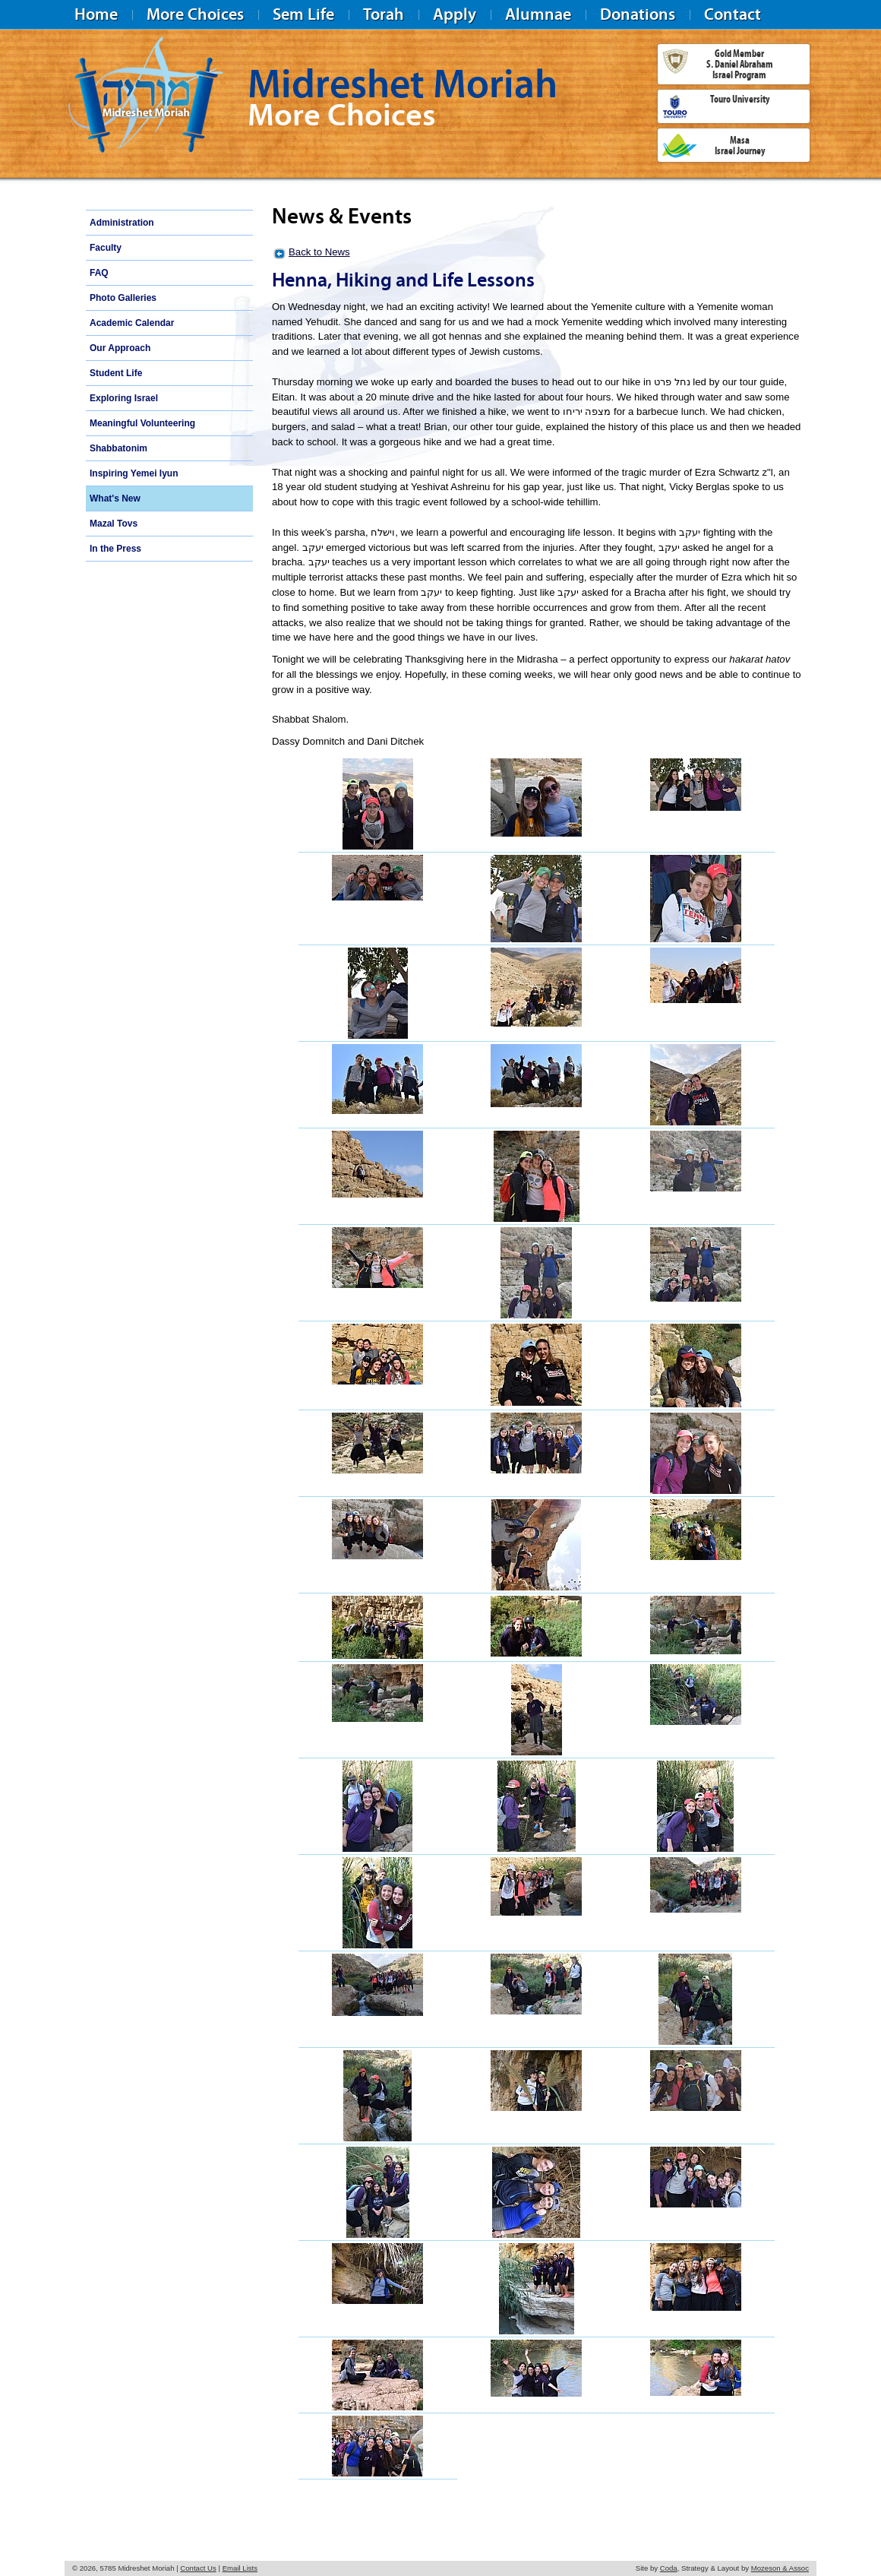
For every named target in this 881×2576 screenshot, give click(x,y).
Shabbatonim (118, 448)
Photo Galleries (123, 298)
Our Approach (120, 348)
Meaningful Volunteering (142, 423)
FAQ (99, 272)
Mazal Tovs (113, 523)
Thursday (293, 382)
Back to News (319, 252)
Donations (637, 14)
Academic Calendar (132, 323)
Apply (454, 14)
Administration (122, 222)
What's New (115, 498)
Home (96, 14)
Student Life (116, 373)
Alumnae (538, 14)
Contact (732, 14)
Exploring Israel (124, 398)
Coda (668, 2568)
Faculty (106, 247)
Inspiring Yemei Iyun (134, 473)
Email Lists (240, 2568)
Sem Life (303, 14)
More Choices (195, 14)
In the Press (115, 548)
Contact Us (198, 2568)
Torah (383, 14)
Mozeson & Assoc (780, 2568)
